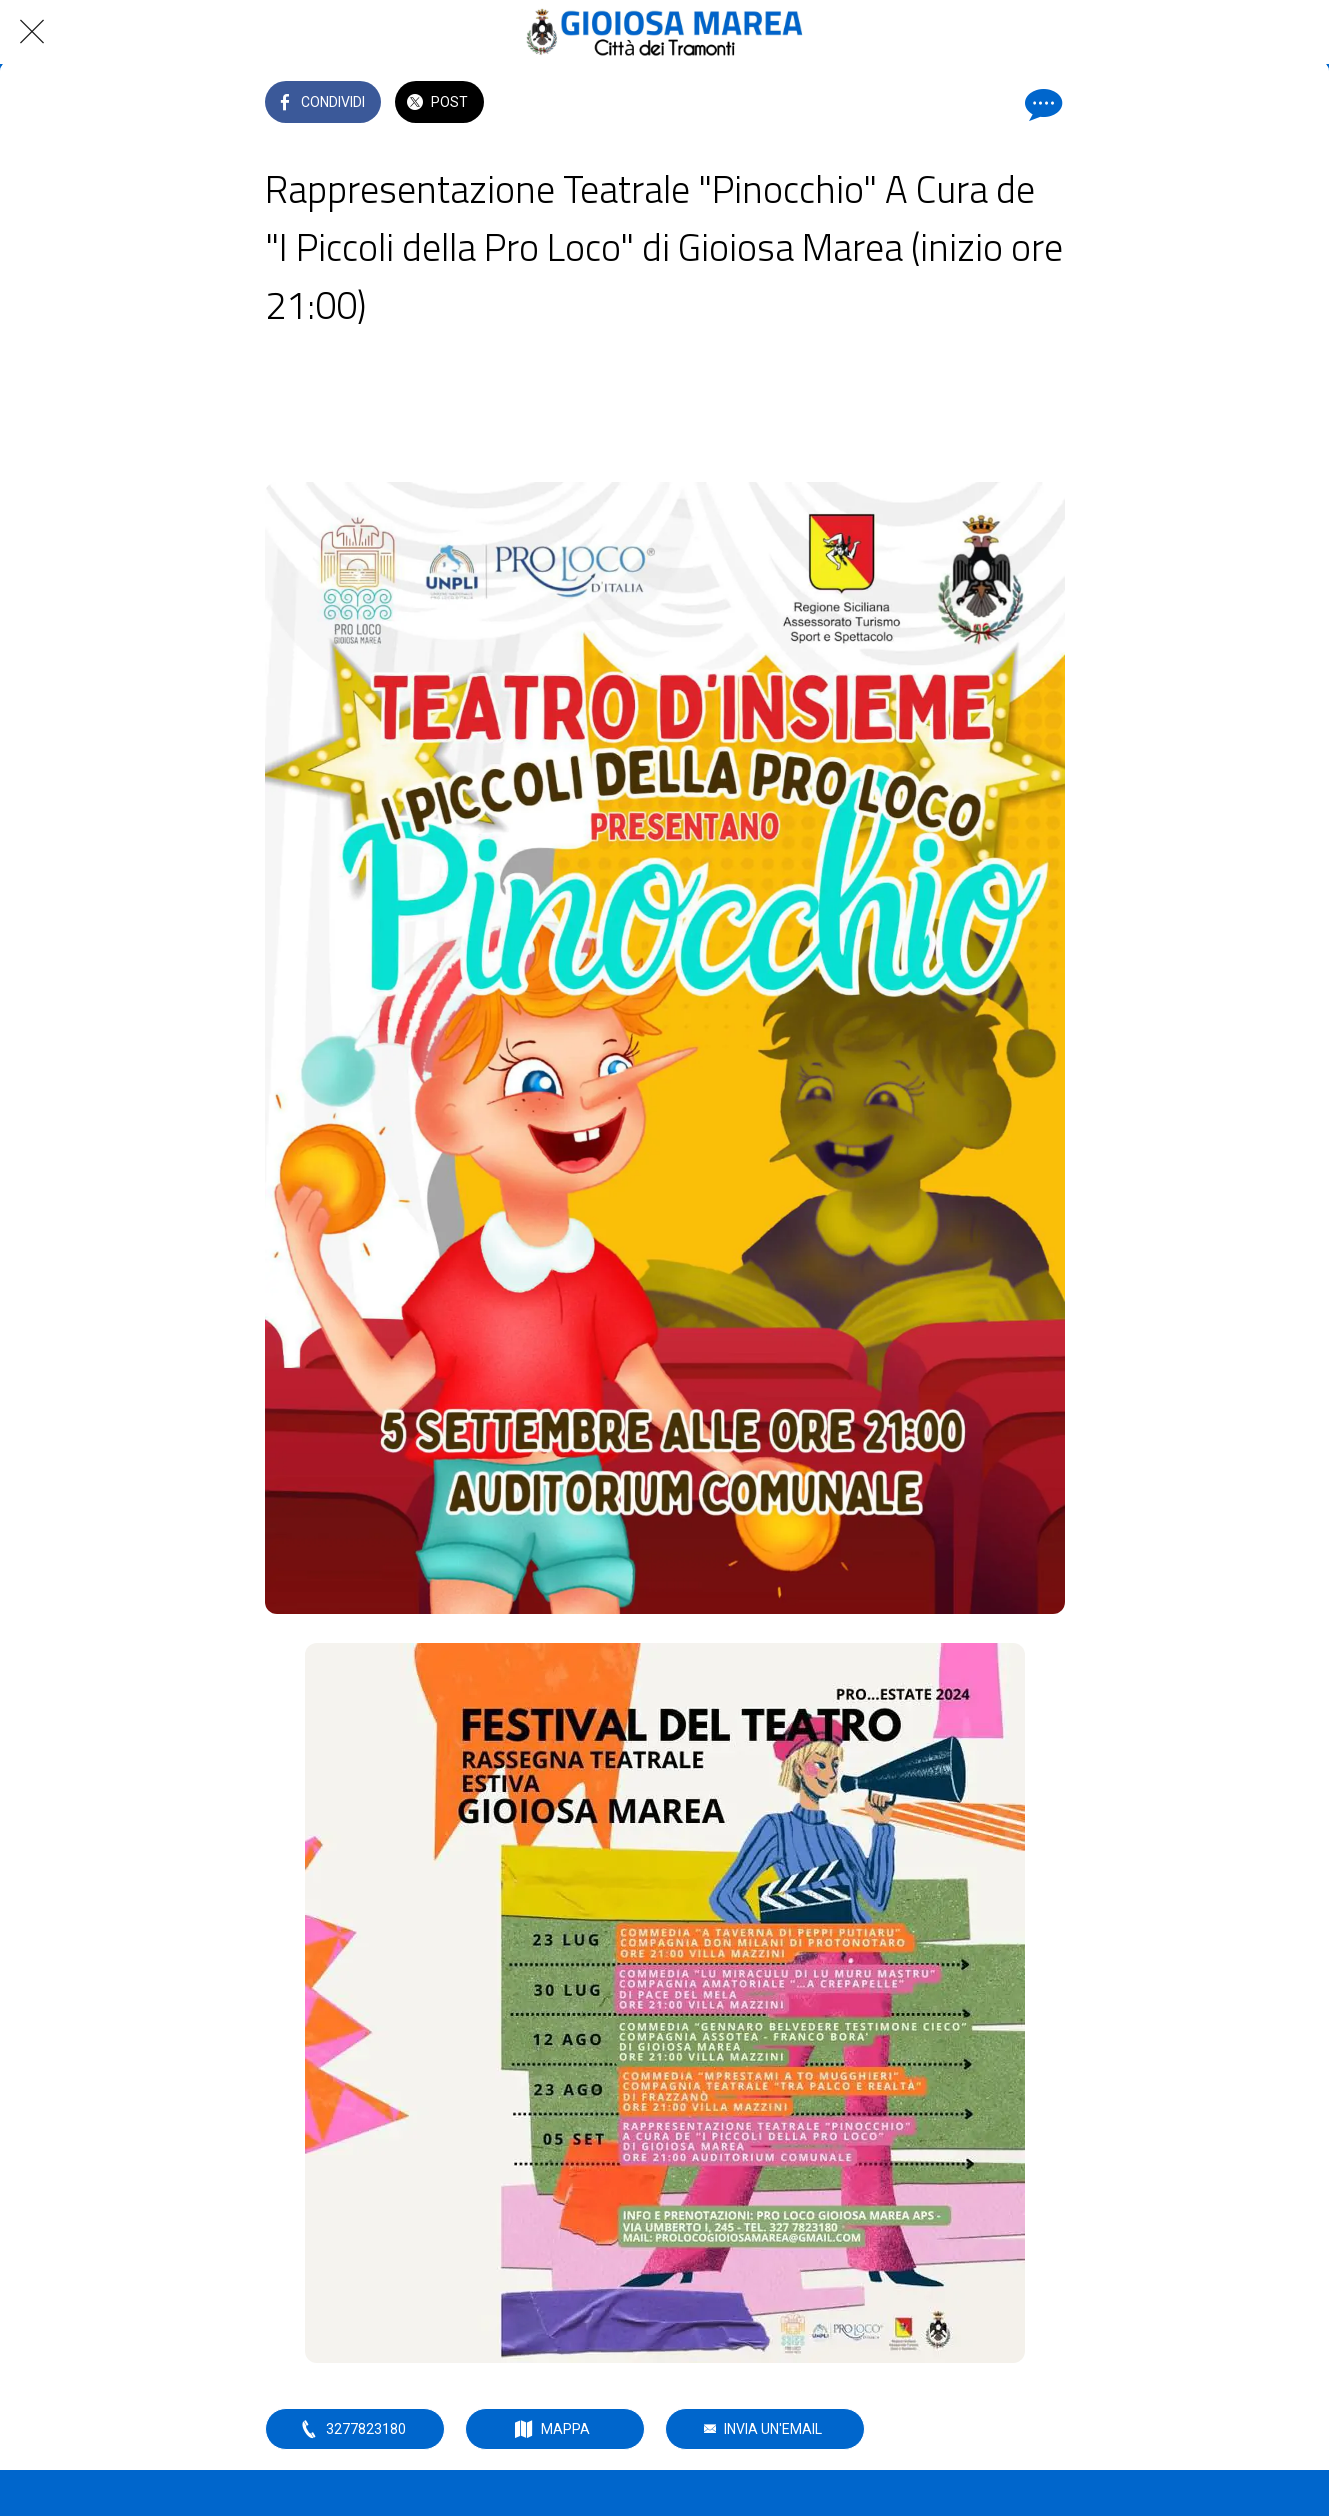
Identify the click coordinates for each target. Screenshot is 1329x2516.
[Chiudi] (32, 32)
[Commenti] (1041, 104)
